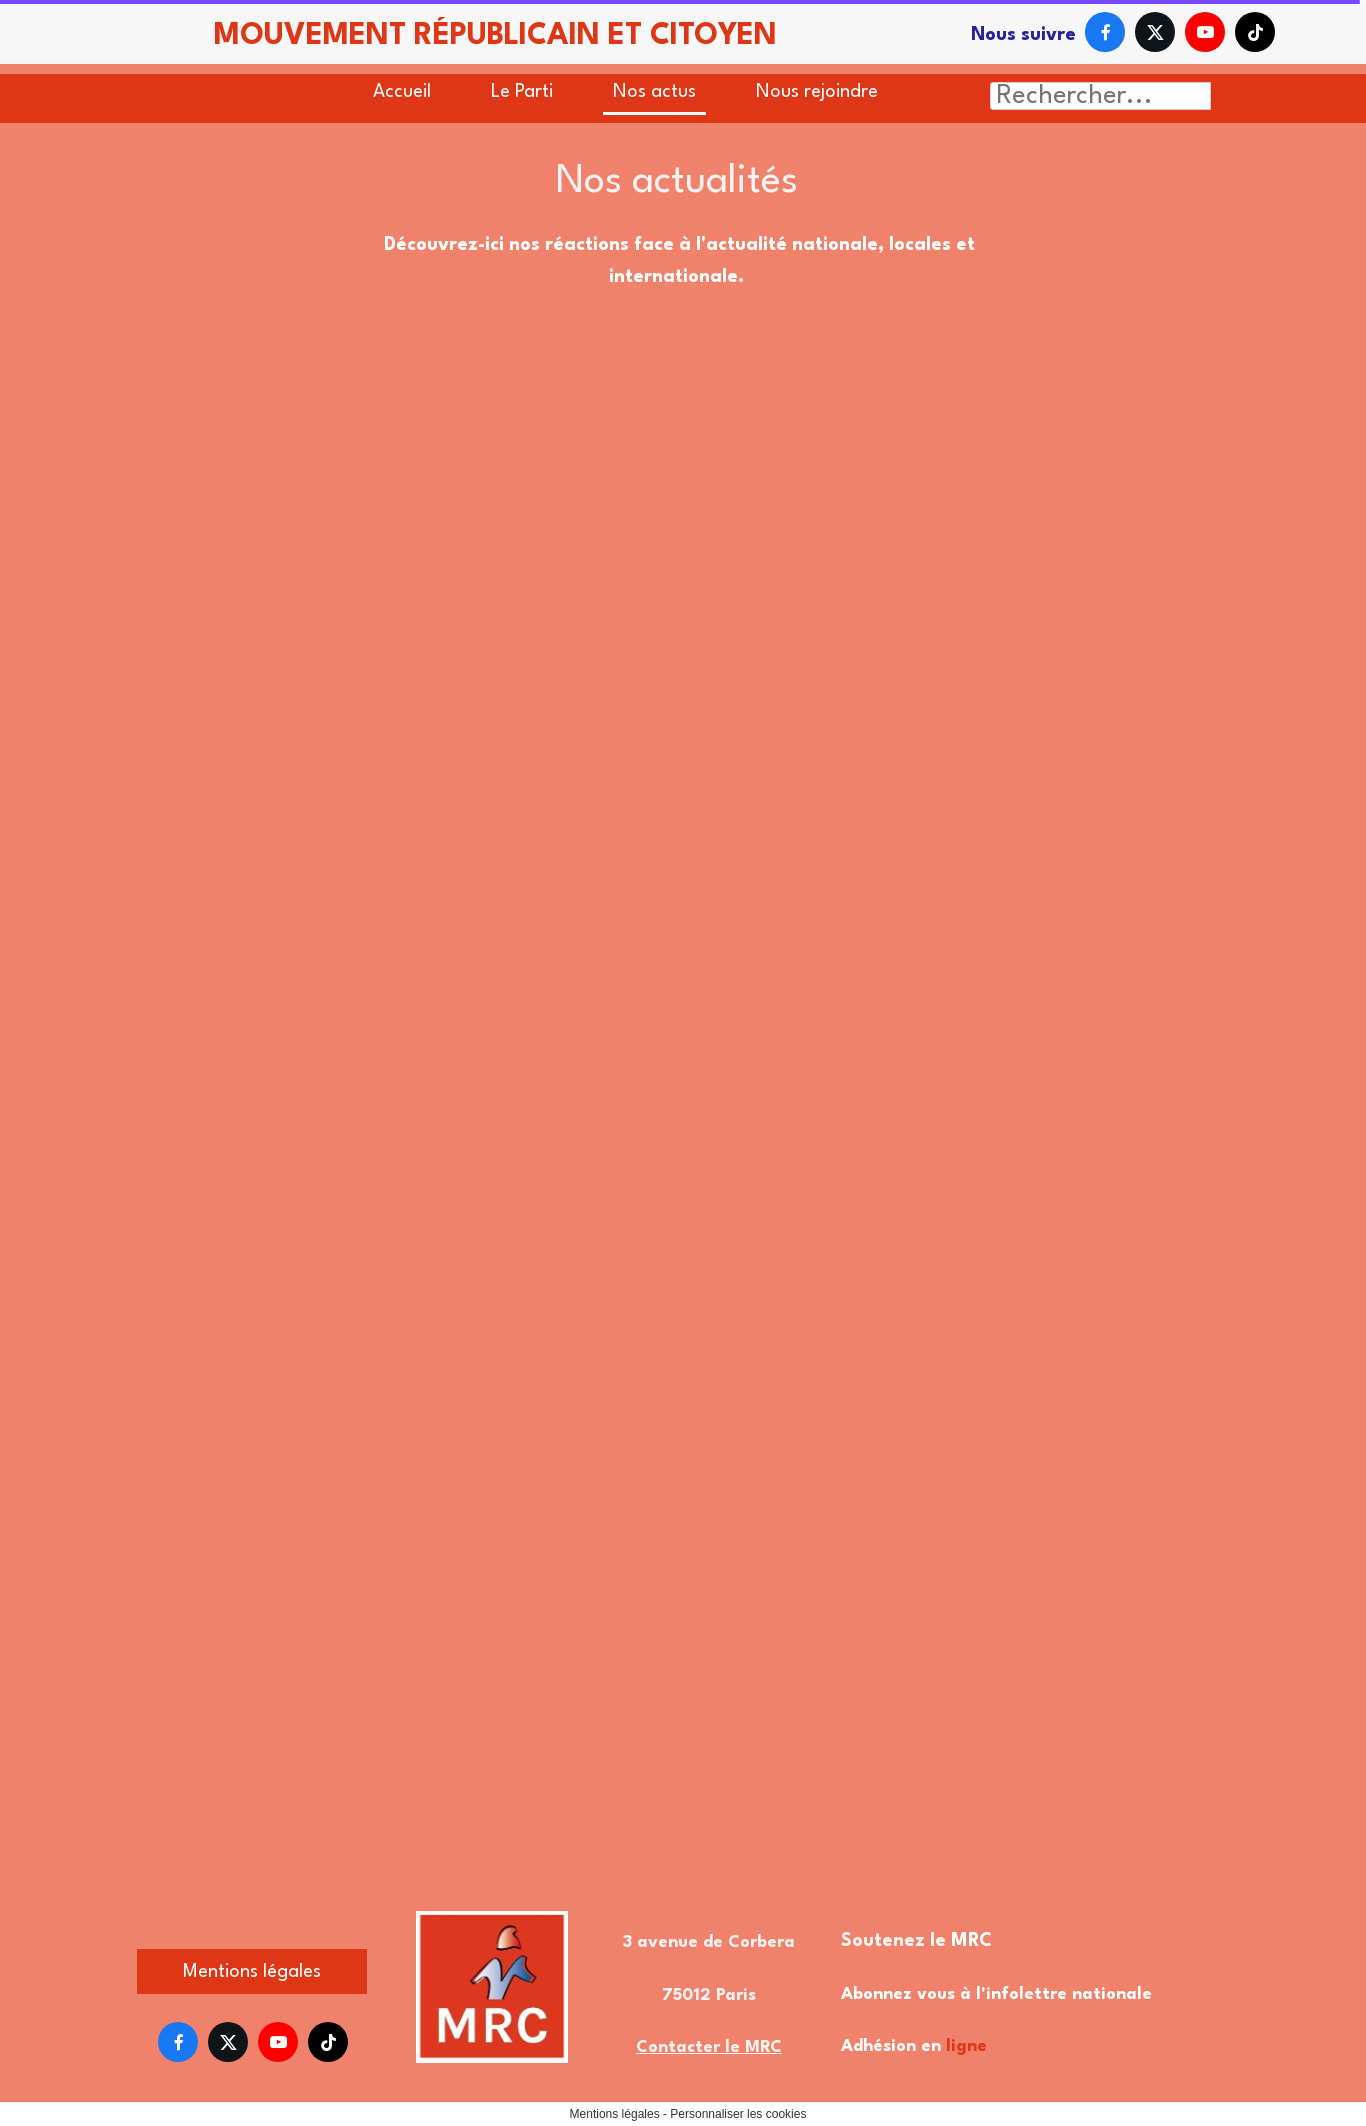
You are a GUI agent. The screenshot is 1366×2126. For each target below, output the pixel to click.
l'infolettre (1021, 1994)
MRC (971, 1941)
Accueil (402, 92)
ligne (966, 2046)
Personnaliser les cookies (738, 2114)
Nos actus (654, 92)
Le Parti (522, 92)
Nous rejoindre (817, 92)
